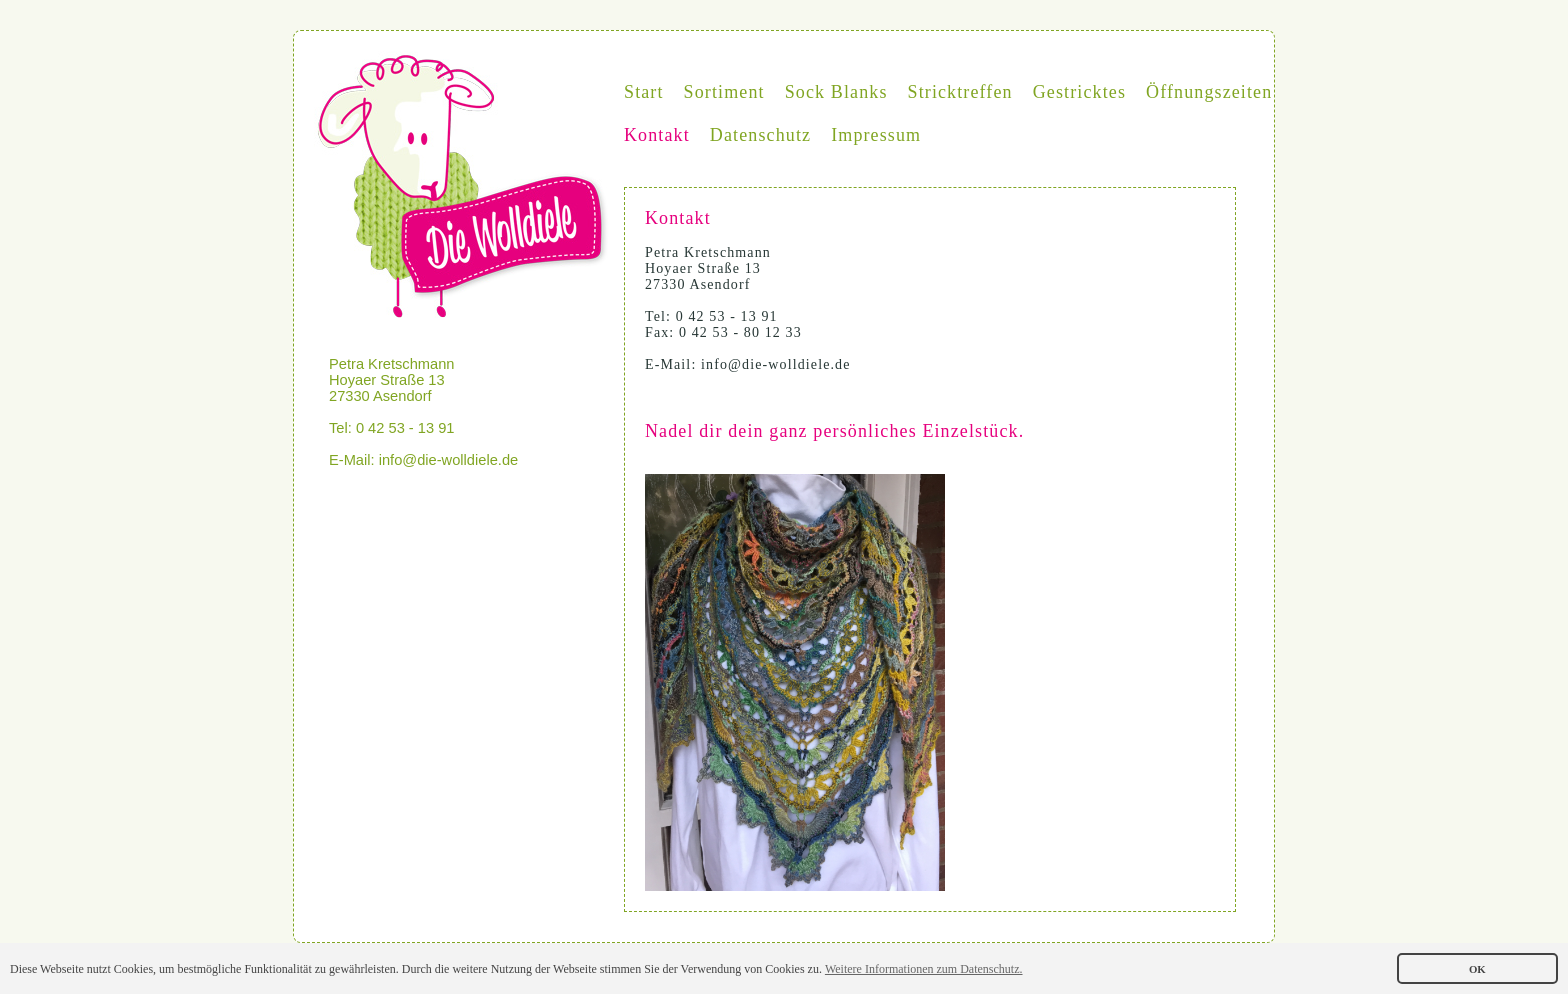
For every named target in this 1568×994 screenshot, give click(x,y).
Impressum (876, 135)
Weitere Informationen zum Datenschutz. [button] (924, 969)
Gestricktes (1079, 92)
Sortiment (724, 92)
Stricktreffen (960, 92)
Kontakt (657, 135)
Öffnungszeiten (1209, 92)
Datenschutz (760, 135)
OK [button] (1477, 969)
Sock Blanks (836, 92)
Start (644, 92)
